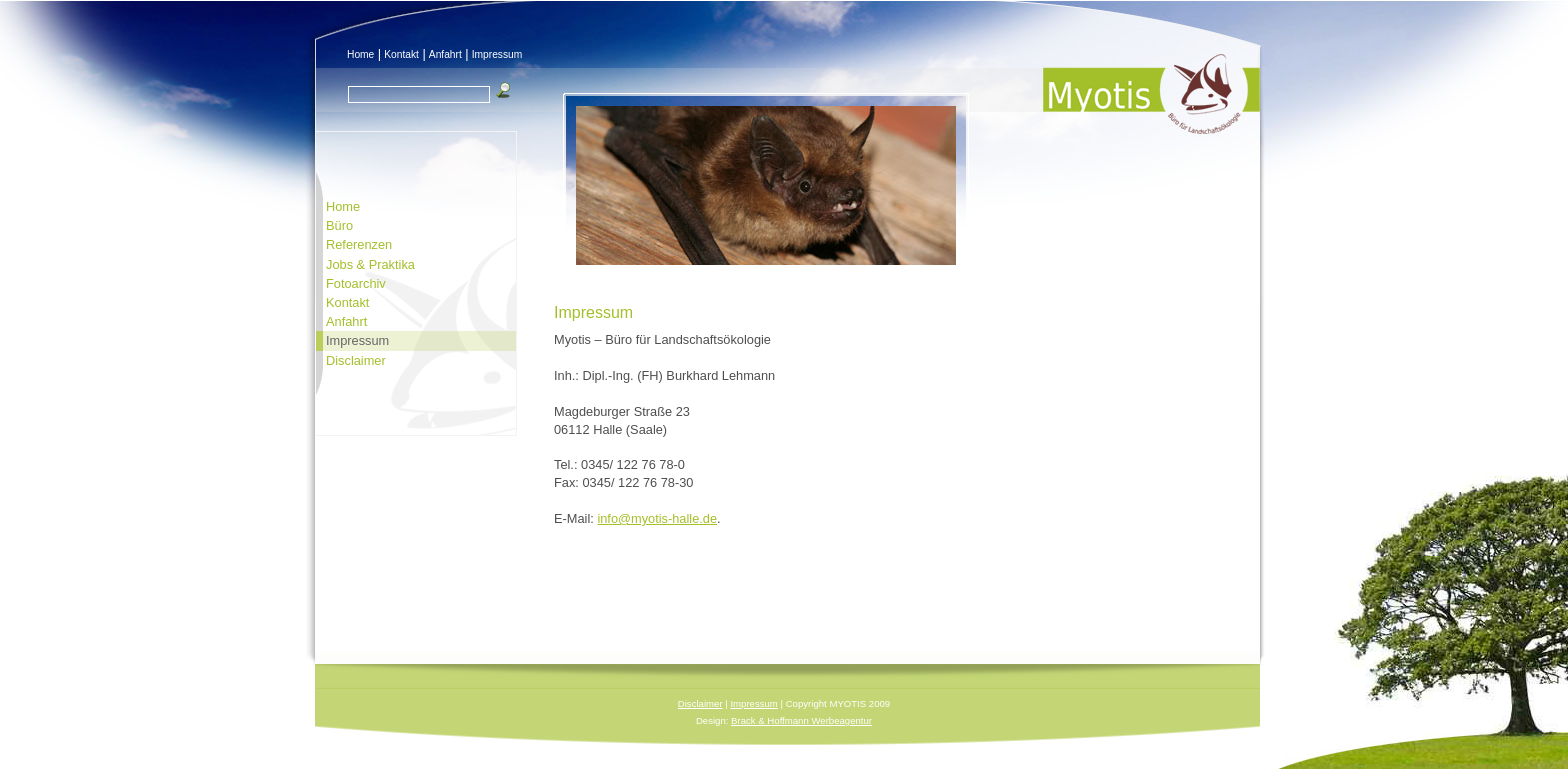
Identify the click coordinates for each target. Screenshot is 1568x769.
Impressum (497, 54)
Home (360, 54)
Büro (339, 225)
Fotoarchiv (356, 283)
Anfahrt (445, 54)
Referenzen (359, 244)
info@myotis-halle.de (657, 518)
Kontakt (401, 54)
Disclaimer (356, 360)
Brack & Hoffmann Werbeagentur (801, 720)
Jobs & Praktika (370, 264)
